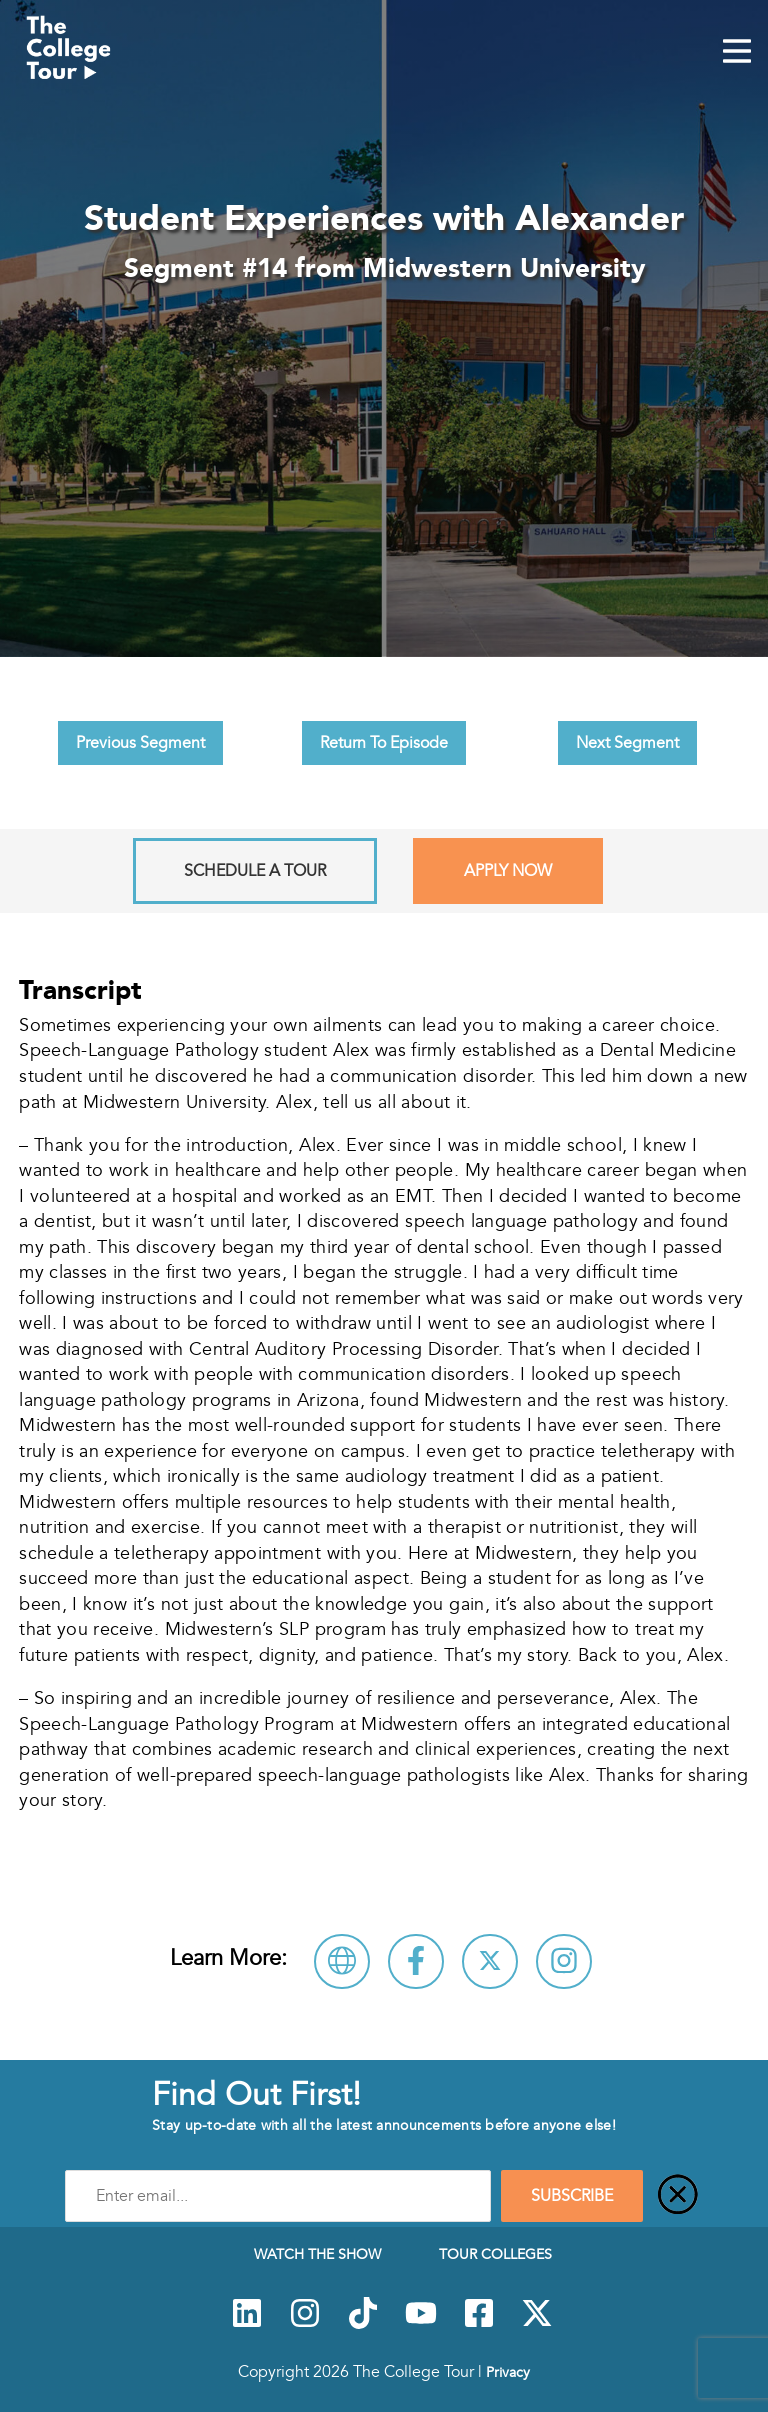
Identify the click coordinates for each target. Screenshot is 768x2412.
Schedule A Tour (255, 871)
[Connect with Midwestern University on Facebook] (416, 1961)
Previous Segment (140, 743)
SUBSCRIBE (572, 2196)
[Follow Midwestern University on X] (490, 1961)
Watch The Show (317, 2254)
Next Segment (627, 743)
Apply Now (508, 871)
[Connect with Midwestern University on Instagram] (564, 1961)
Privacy (508, 2372)
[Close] (678, 2196)
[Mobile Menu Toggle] (737, 53)
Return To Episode (384, 743)
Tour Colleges (495, 2254)
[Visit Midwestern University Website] (342, 1961)
